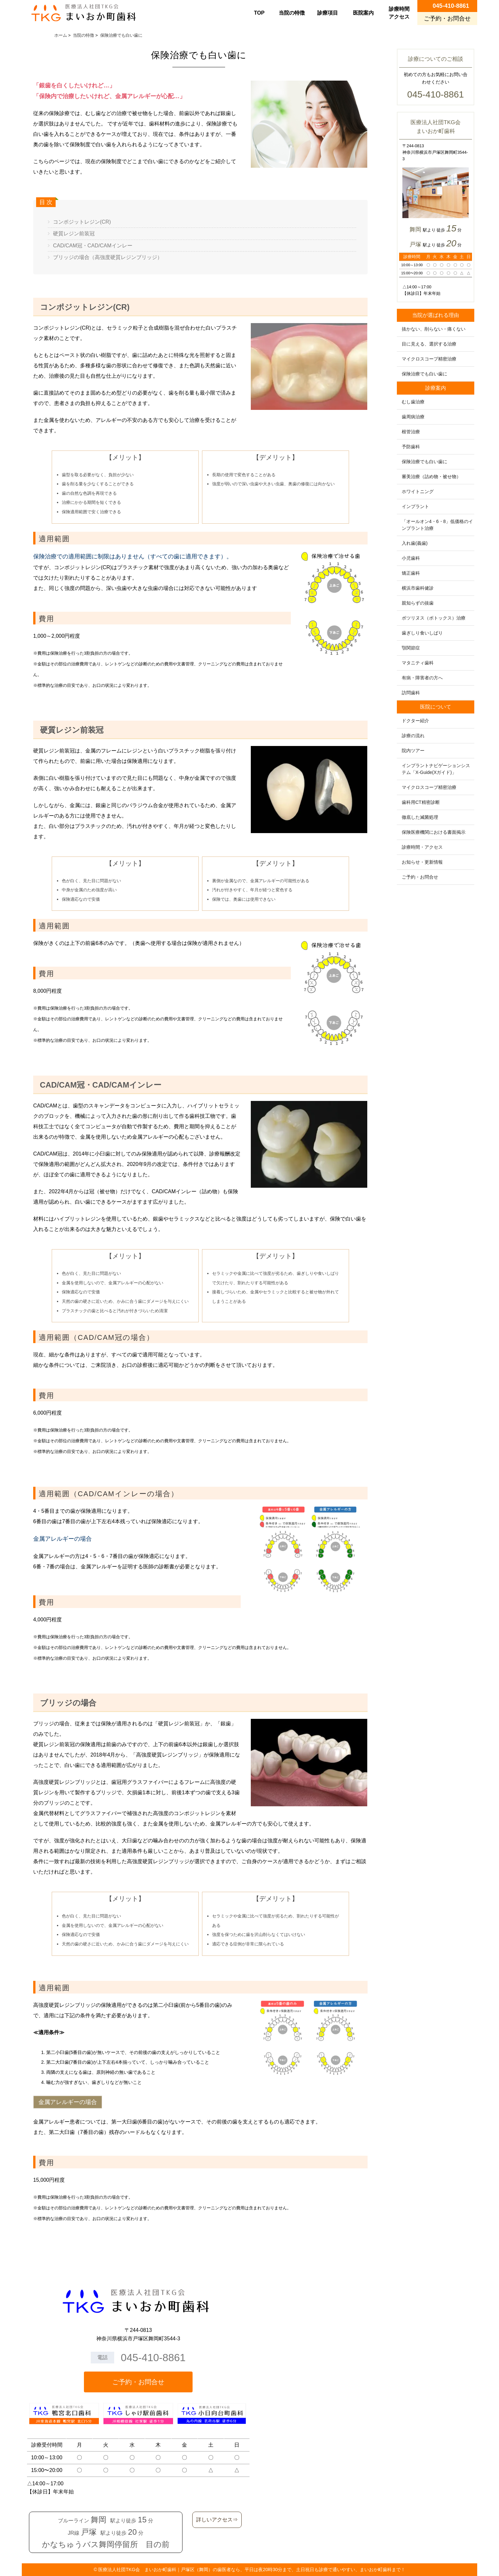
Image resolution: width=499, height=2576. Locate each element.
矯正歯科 (411, 573)
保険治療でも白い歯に (424, 373)
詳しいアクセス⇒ (217, 2519)
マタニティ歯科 (418, 662)
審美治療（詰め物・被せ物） (431, 476)
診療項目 (327, 13)
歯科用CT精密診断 (421, 802)
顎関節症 (411, 647)
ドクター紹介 (415, 720)
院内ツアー (413, 750)
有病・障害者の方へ (422, 677)
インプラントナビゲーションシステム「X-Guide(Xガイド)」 (436, 769)
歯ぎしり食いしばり (422, 632)
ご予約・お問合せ (420, 877)
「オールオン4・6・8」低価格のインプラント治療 (437, 525)
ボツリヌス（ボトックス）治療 (433, 618)
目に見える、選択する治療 (429, 344)
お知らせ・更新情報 (422, 862)
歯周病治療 (413, 416)
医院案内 (363, 13)
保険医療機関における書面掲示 (433, 832)
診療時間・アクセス (422, 847)
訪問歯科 (411, 692)
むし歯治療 (413, 401)
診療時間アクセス (399, 13)
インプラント (415, 506)
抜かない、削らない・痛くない (433, 329)
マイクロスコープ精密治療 (429, 358)
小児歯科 (411, 558)
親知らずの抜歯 (418, 603)
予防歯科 (411, 446)
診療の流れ (413, 735)
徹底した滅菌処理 (420, 817)
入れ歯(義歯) (414, 543)
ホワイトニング (418, 491)
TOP (259, 13)
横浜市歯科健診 (418, 588)
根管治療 (411, 431)
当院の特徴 (292, 13)
